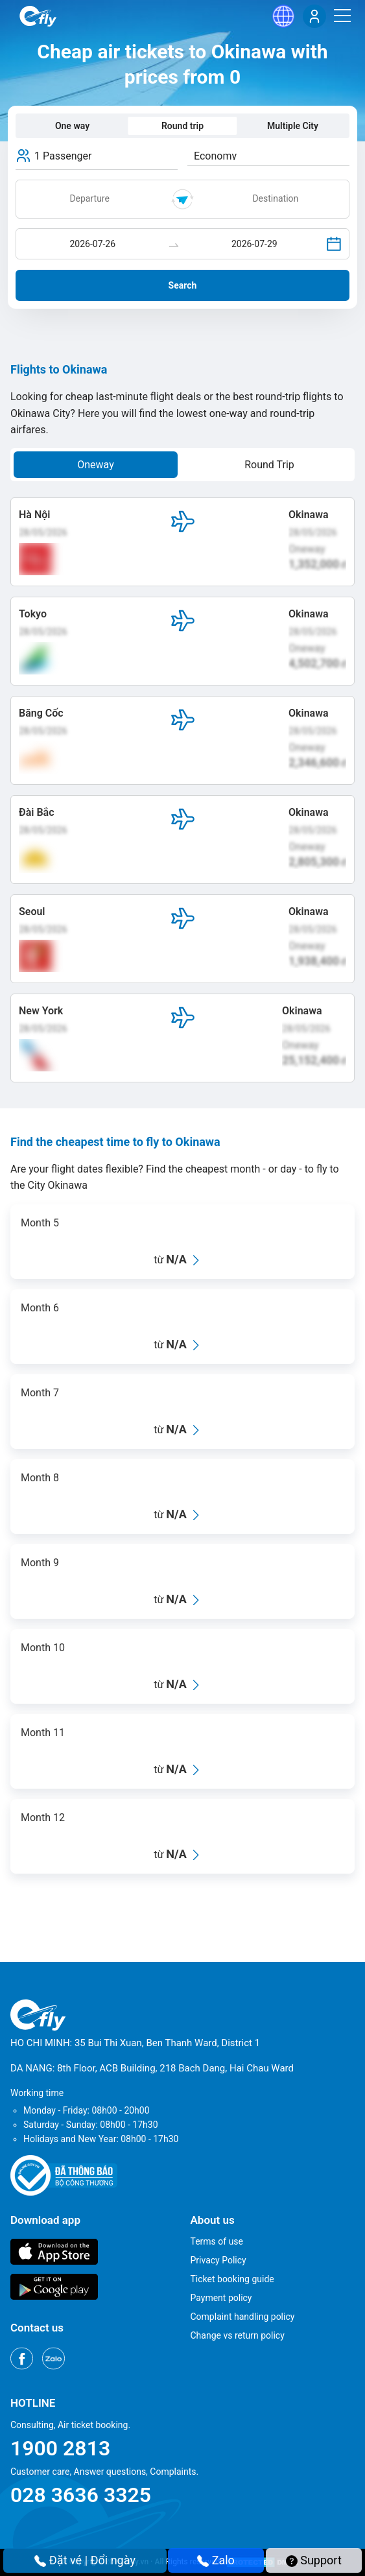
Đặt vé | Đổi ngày (84, 2560)
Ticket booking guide (232, 2279)
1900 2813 (60, 2448)
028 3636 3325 (80, 2495)
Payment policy (221, 2298)
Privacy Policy (218, 2260)
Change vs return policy (238, 2335)
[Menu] (342, 15)
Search (183, 285)
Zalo (216, 2560)
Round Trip (269, 465)
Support (314, 2560)
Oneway (95, 465)
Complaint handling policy (243, 2316)
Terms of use (217, 2241)
